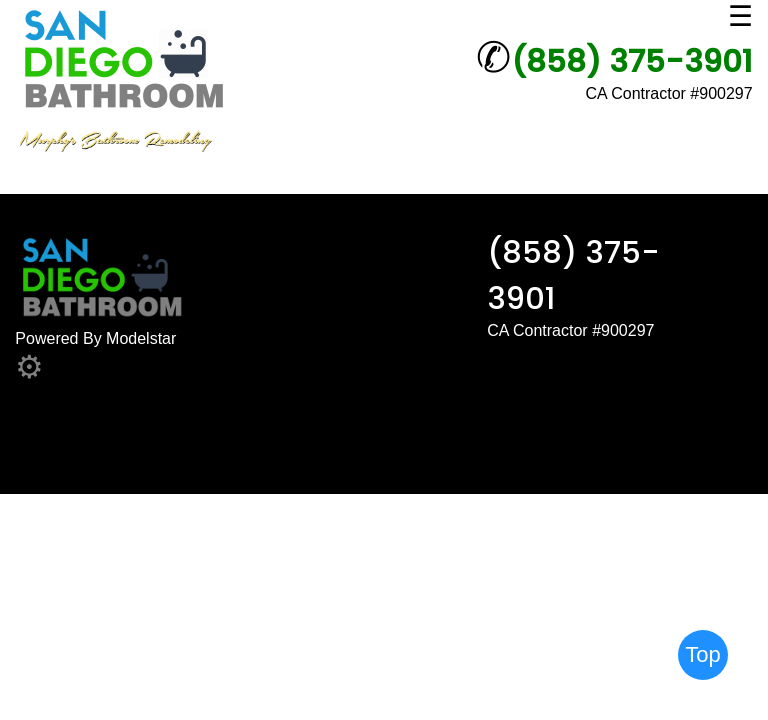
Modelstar (141, 338)
